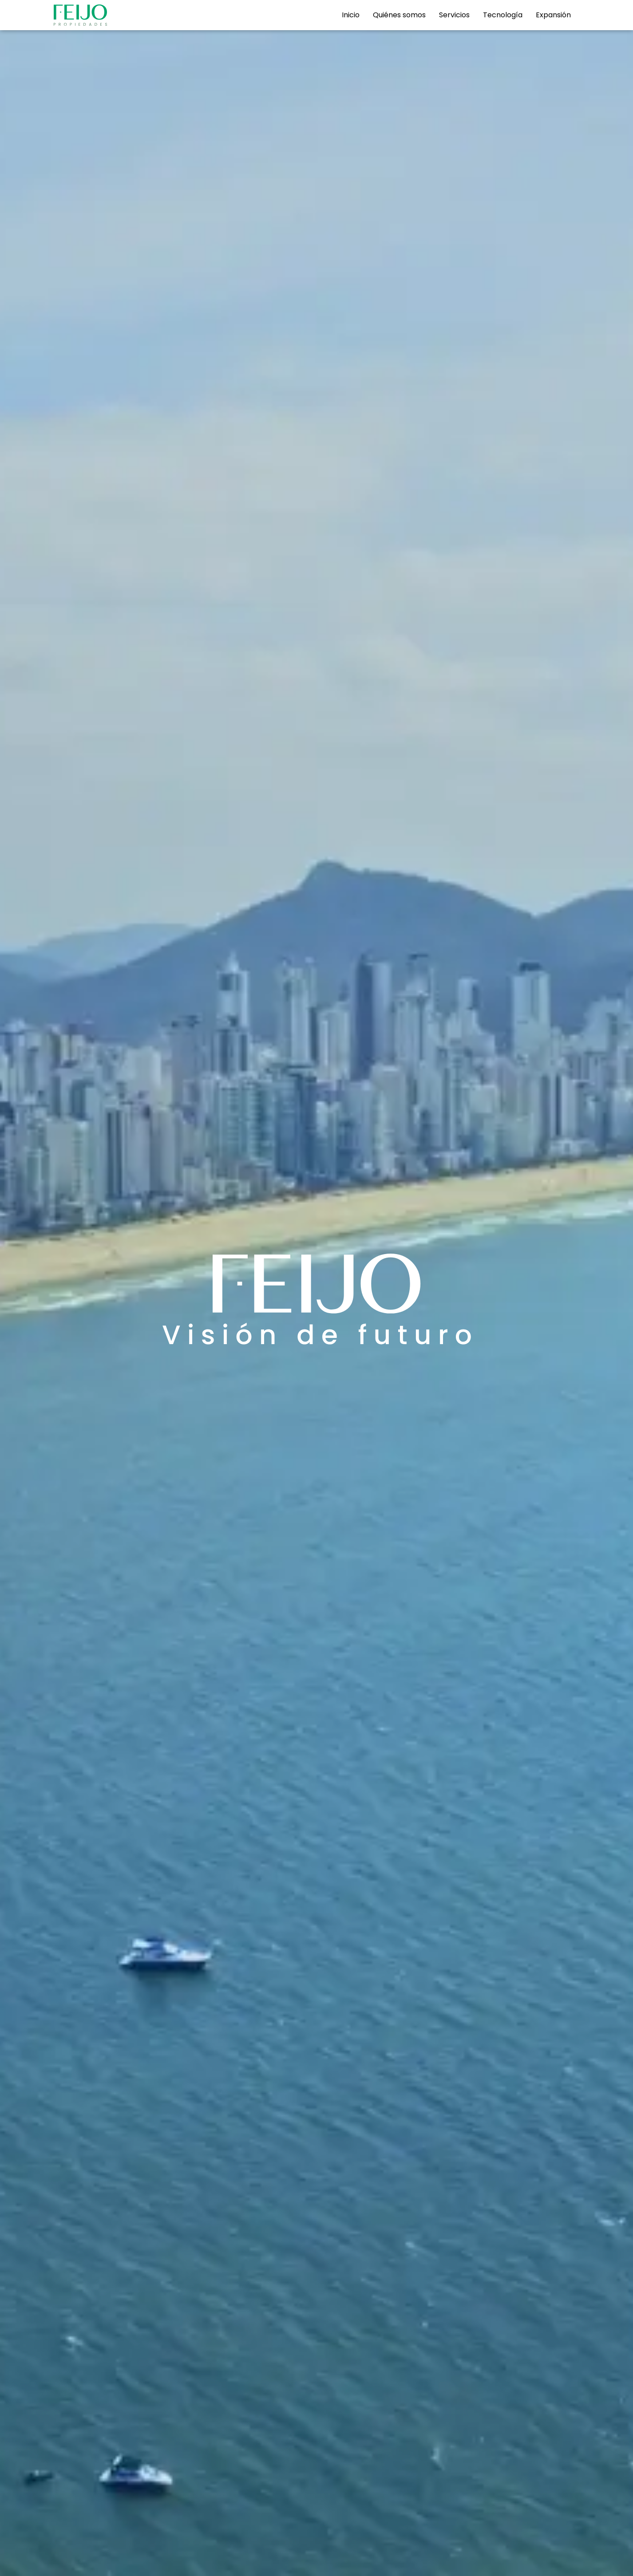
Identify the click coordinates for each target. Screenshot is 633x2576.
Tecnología (502, 15)
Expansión (553, 15)
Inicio (351, 15)
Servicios (454, 15)
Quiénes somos (399, 15)
